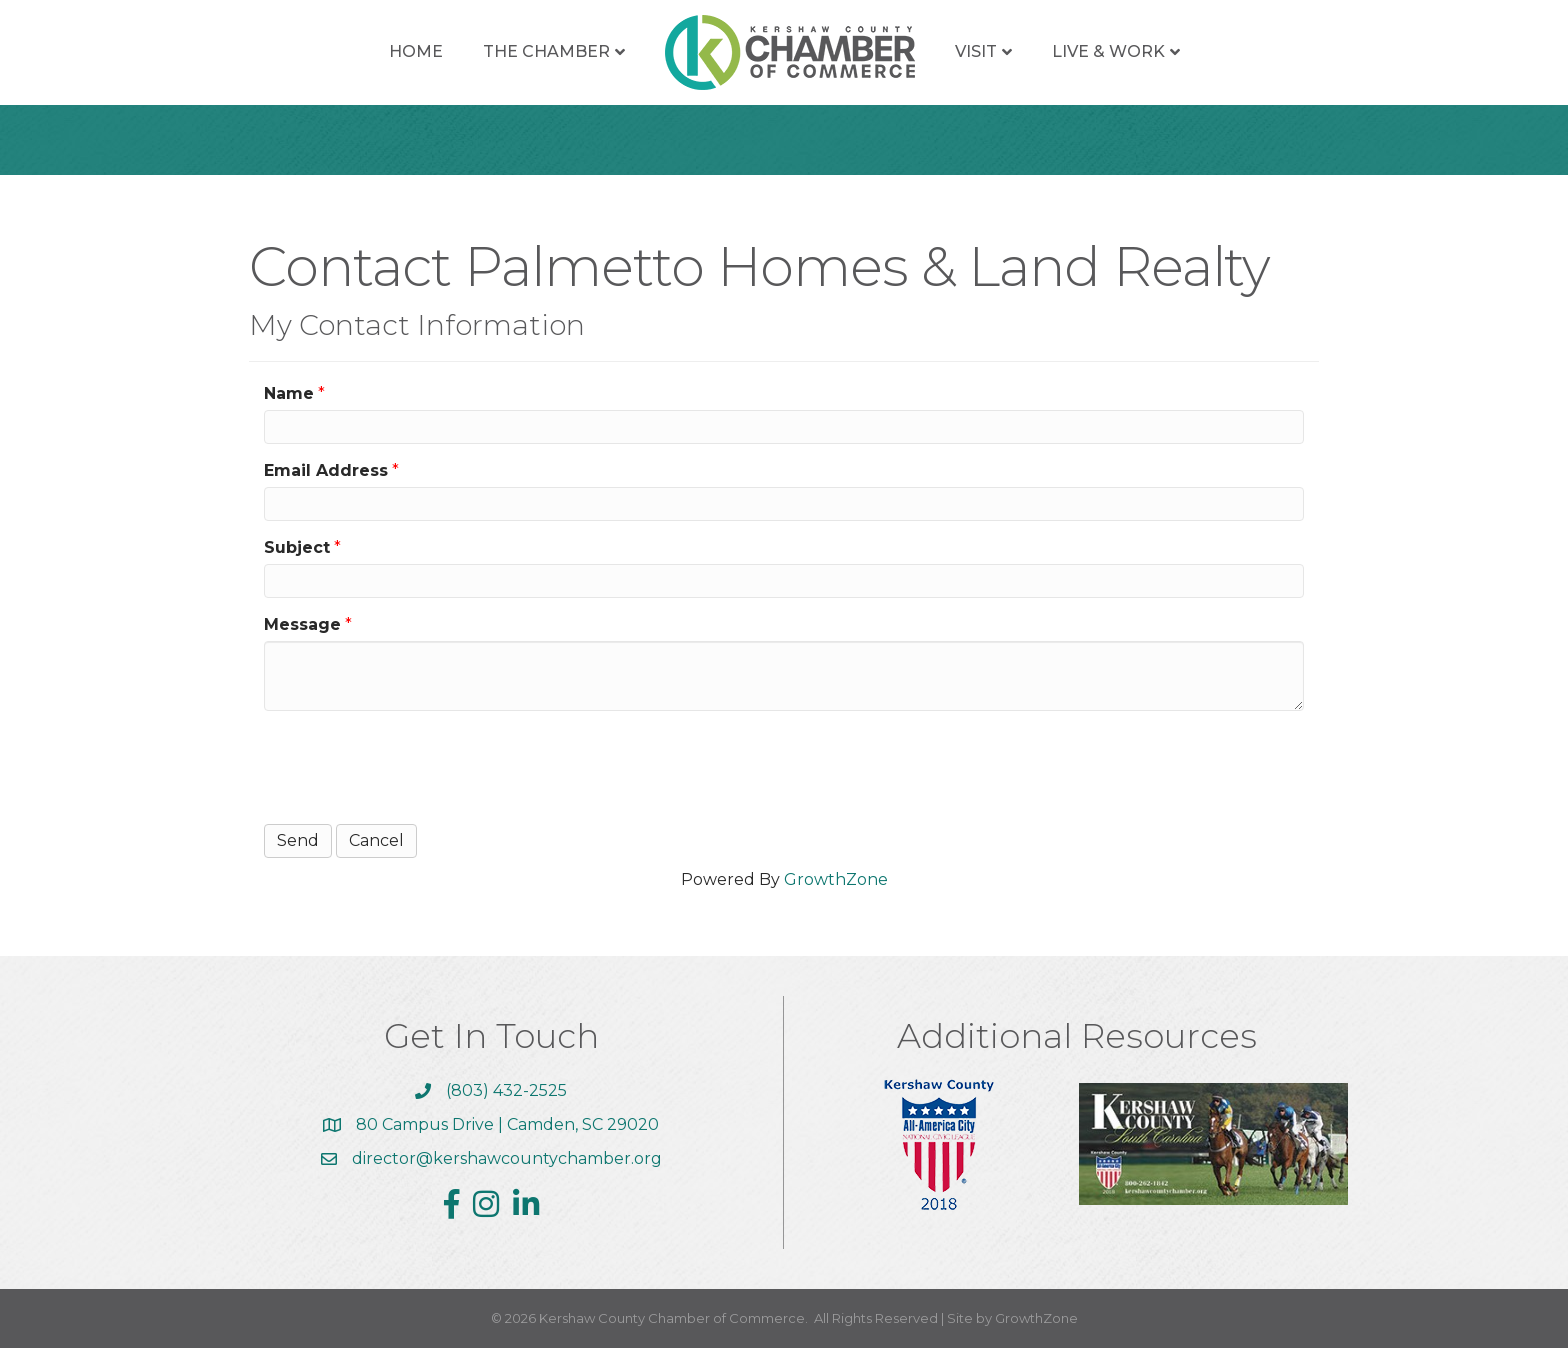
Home (416, 51)
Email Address (326, 470)
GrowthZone (836, 879)
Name (289, 393)
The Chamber (546, 51)
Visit (976, 51)
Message (302, 624)
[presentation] (416, 765)
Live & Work (1108, 51)
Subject (297, 547)
